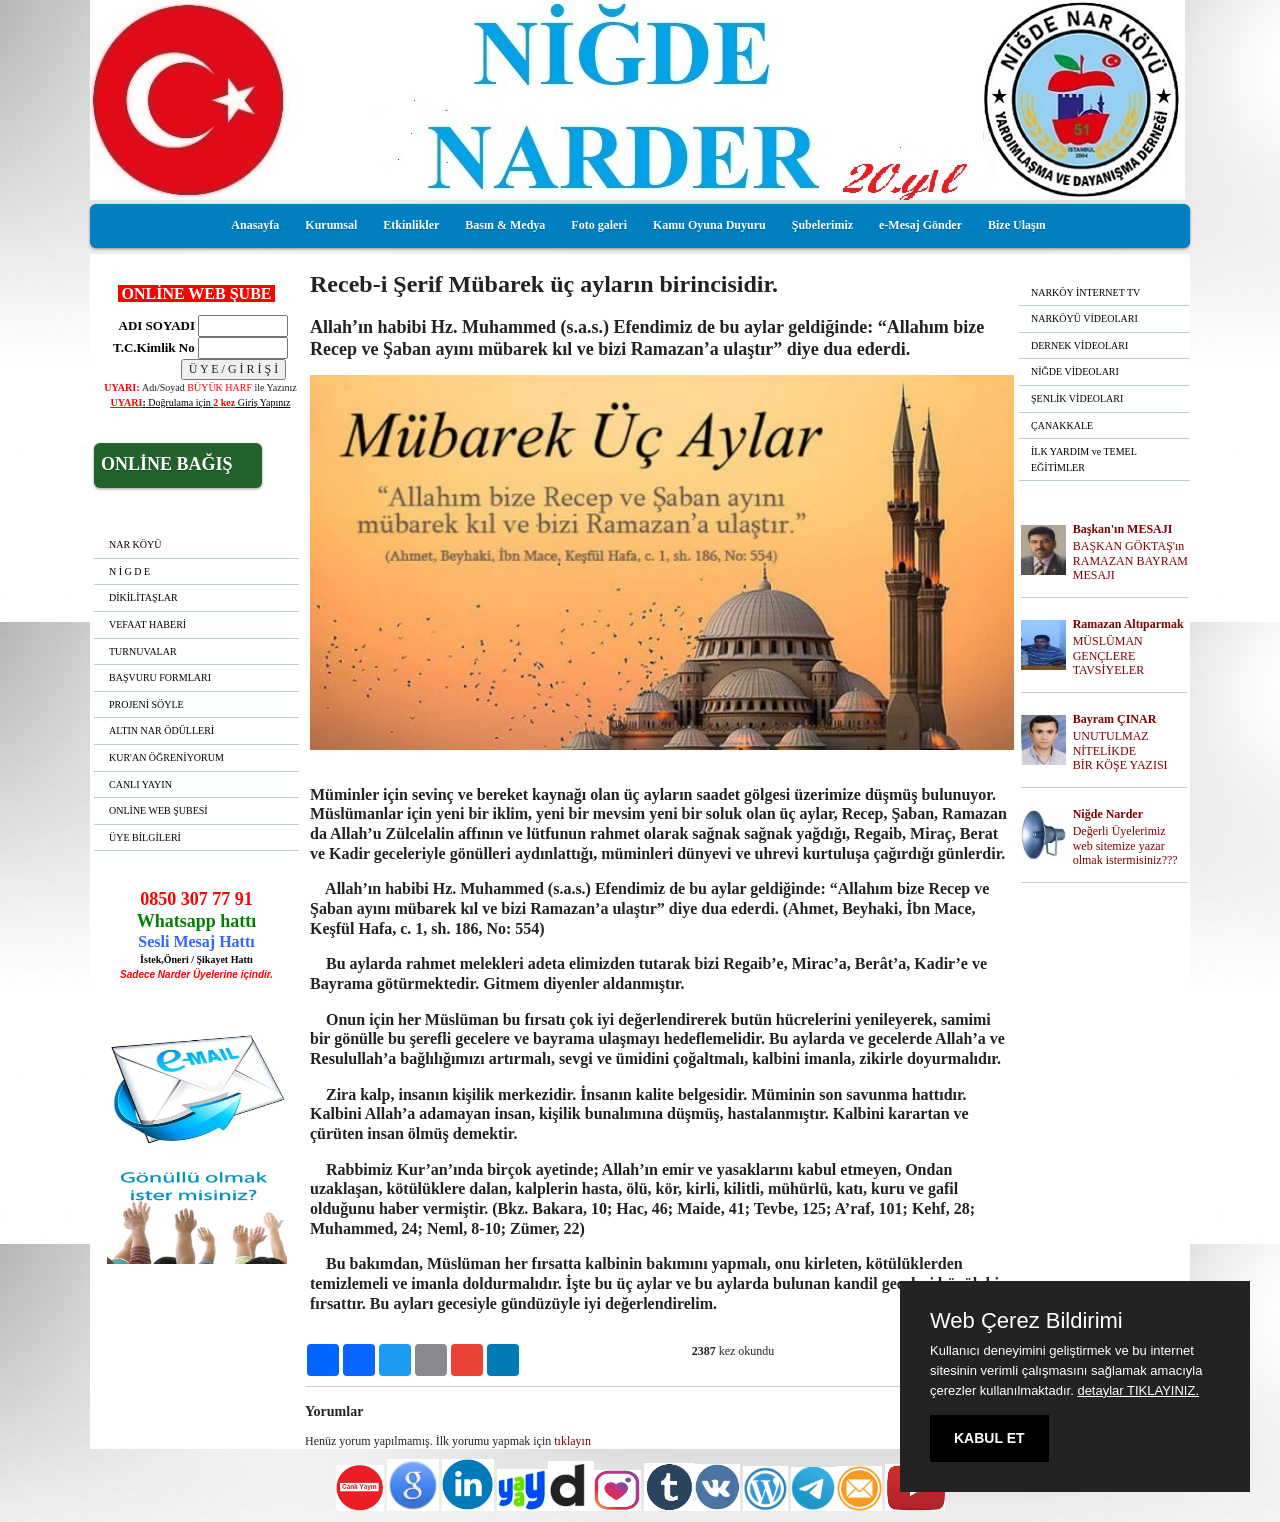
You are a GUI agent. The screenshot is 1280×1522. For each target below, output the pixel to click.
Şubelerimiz (822, 225)
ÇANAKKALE (1062, 425)
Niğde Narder (1108, 814)
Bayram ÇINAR (1115, 719)
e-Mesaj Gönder (920, 225)
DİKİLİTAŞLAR (143, 597)
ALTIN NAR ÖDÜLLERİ (161, 730)
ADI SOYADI (154, 325)
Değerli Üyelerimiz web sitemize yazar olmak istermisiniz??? (1125, 846)
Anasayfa (255, 225)
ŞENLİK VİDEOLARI (1077, 398)
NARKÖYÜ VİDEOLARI (1084, 318)
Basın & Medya (505, 225)
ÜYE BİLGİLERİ (145, 837)
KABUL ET (989, 1438)
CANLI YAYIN (140, 784)
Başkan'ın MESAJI (1123, 529)
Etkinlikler (411, 225)
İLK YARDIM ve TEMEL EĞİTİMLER (1084, 459)
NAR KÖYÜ (135, 544)
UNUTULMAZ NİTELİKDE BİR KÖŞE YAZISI (1120, 751)
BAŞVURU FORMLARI (160, 677)
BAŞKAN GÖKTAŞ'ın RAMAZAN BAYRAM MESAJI (1130, 561)
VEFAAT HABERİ (147, 624)
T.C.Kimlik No (154, 347)
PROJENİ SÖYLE (146, 704)
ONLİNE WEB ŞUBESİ (158, 810)
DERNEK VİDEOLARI (1079, 345)
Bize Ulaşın (1017, 225)
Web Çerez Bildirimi (1026, 1321)
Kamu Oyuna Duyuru (709, 225)
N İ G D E (129, 571)
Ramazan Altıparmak (1128, 624)
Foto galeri (599, 225)
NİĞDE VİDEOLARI (1075, 371)
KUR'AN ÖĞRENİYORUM (166, 757)
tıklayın (572, 1441)
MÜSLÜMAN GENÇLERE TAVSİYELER (1108, 656)
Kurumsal (331, 225)
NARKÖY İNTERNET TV (1085, 292)
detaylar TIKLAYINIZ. (1138, 1390)
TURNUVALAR (143, 651)
